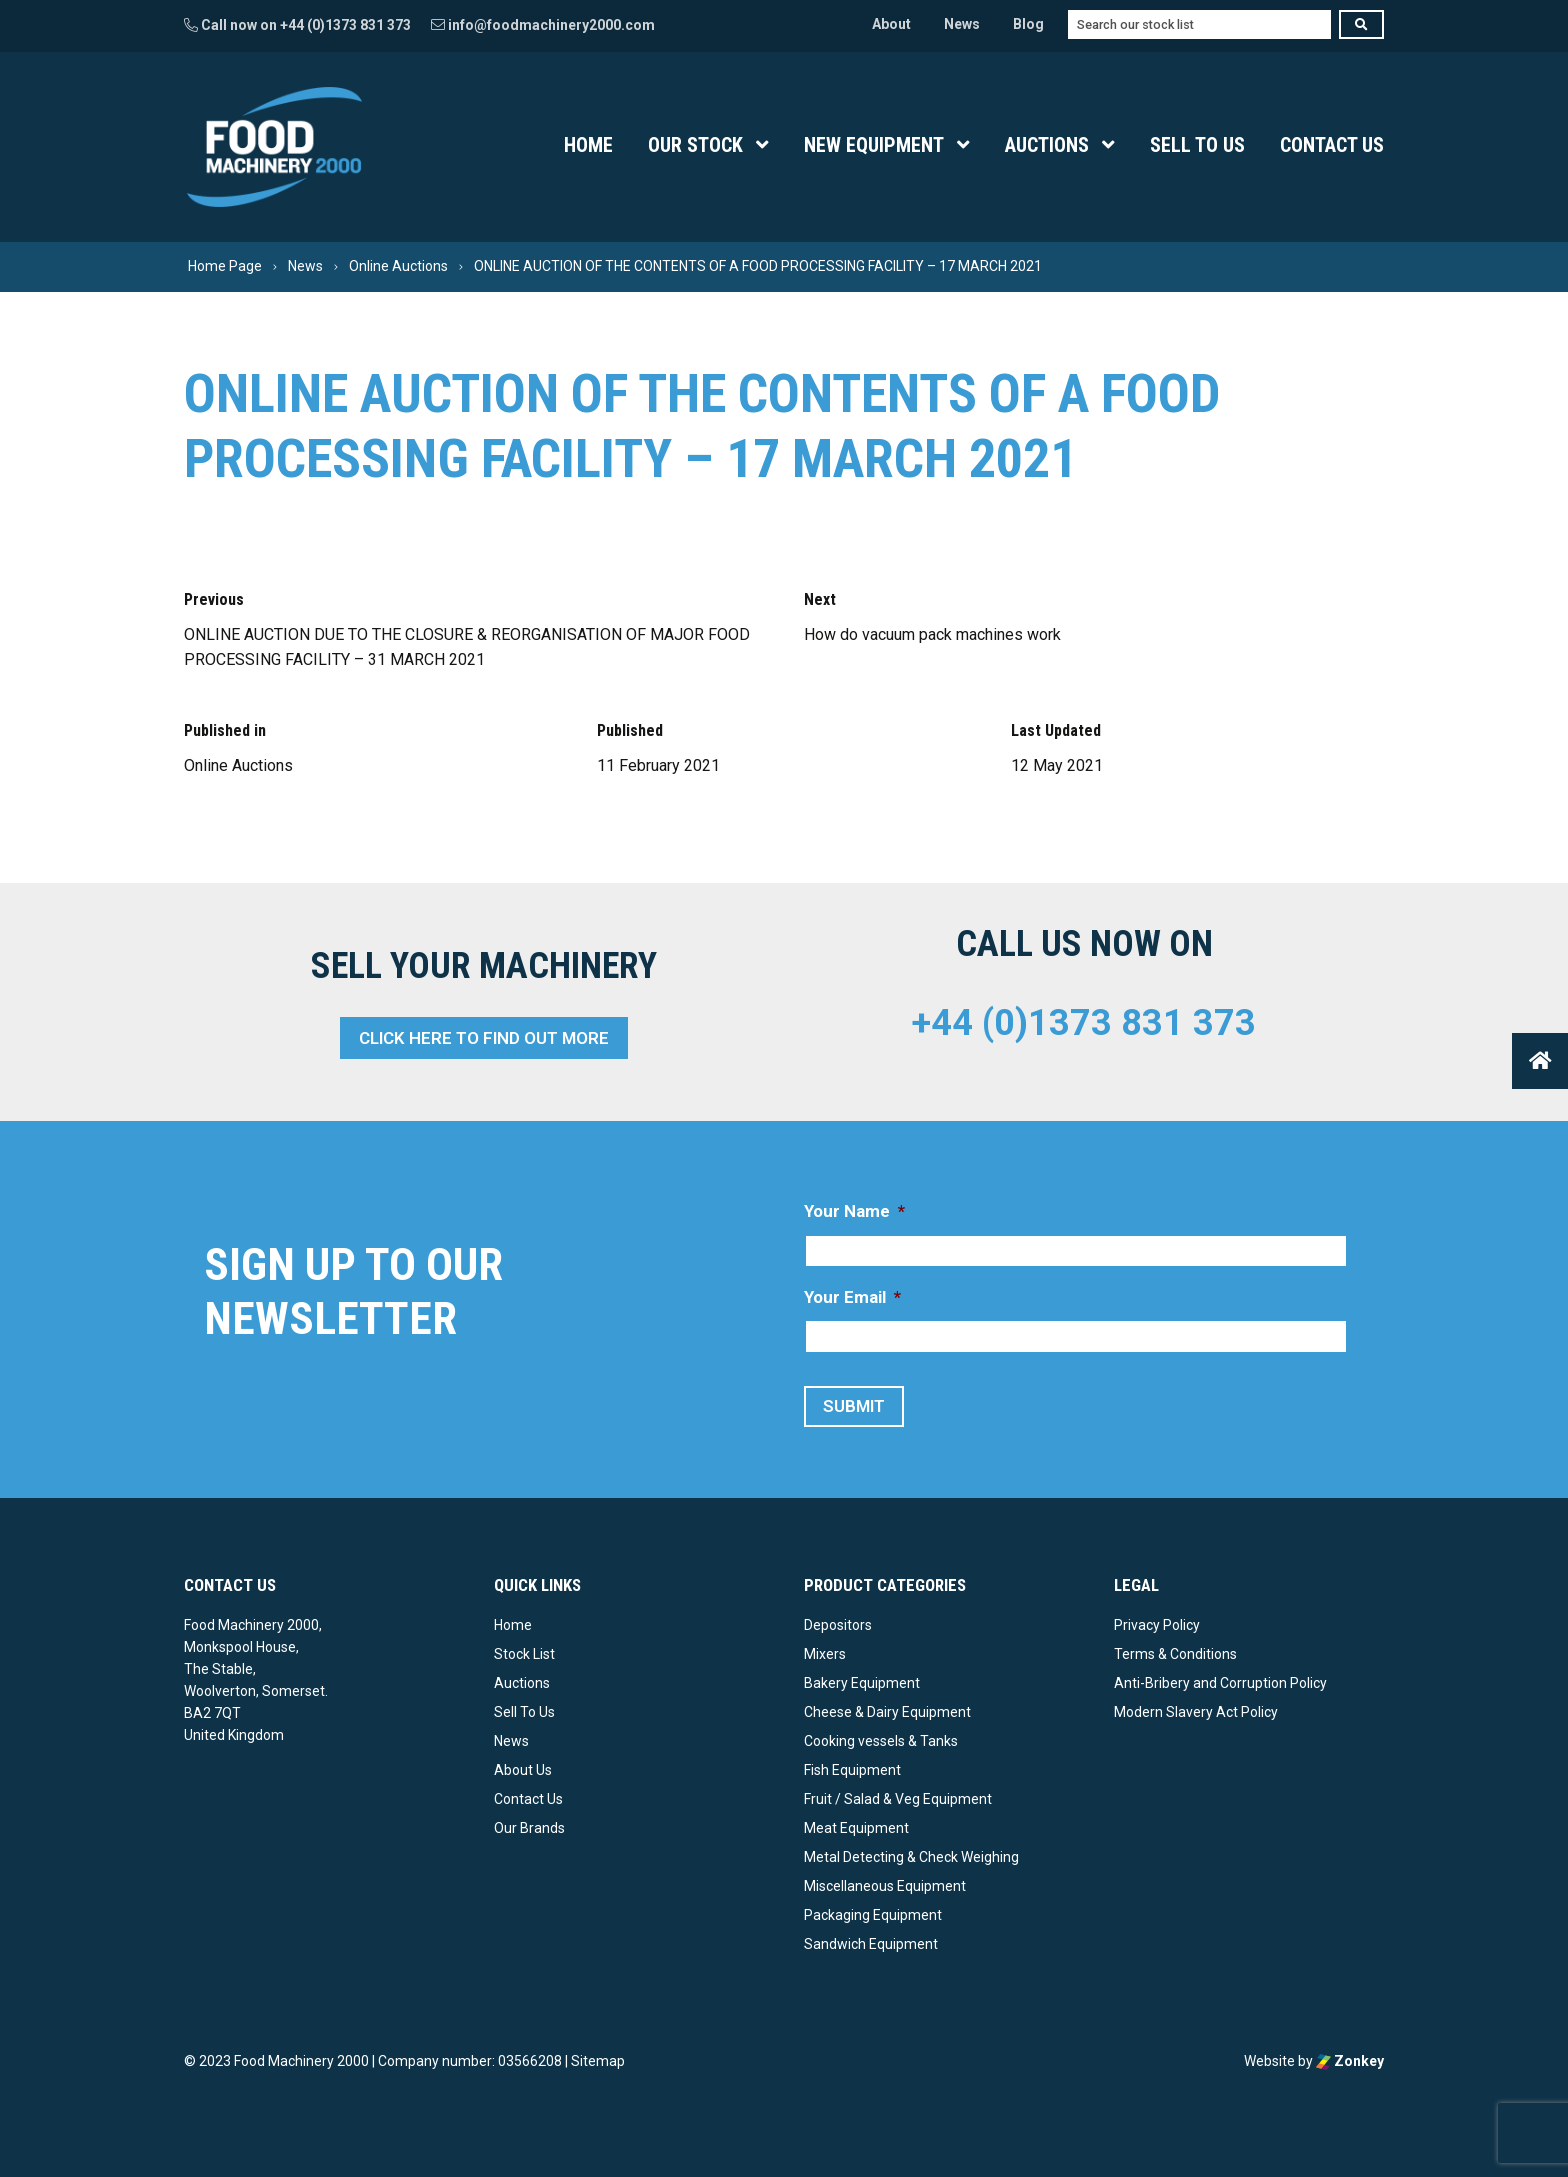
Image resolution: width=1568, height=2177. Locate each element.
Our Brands (529, 1828)
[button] (1540, 1061)
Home (588, 145)
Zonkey (1350, 2061)
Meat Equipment (856, 1828)
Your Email (852, 1297)
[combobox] (1199, 24)
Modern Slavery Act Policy (1196, 1712)
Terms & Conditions (1175, 1654)
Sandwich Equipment (871, 1944)
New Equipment (874, 145)
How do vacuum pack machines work (932, 634)
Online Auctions (238, 765)
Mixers (825, 1654)
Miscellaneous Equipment (885, 1886)
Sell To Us (1197, 145)
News (962, 24)
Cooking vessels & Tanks (881, 1741)
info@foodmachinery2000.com (543, 25)
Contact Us (1332, 145)
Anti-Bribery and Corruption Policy (1220, 1683)
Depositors (838, 1625)
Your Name (854, 1211)
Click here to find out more (484, 1038)
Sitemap (598, 2061)
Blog (1028, 24)
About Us (523, 1770)
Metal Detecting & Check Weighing (911, 1857)
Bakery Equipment (862, 1683)
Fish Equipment (852, 1770)
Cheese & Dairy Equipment (887, 1712)
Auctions (1047, 145)
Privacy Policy (1157, 1625)
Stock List (524, 1654)
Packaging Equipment (873, 1915)
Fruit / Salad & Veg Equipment (898, 1799)
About (891, 24)
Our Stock (695, 145)
